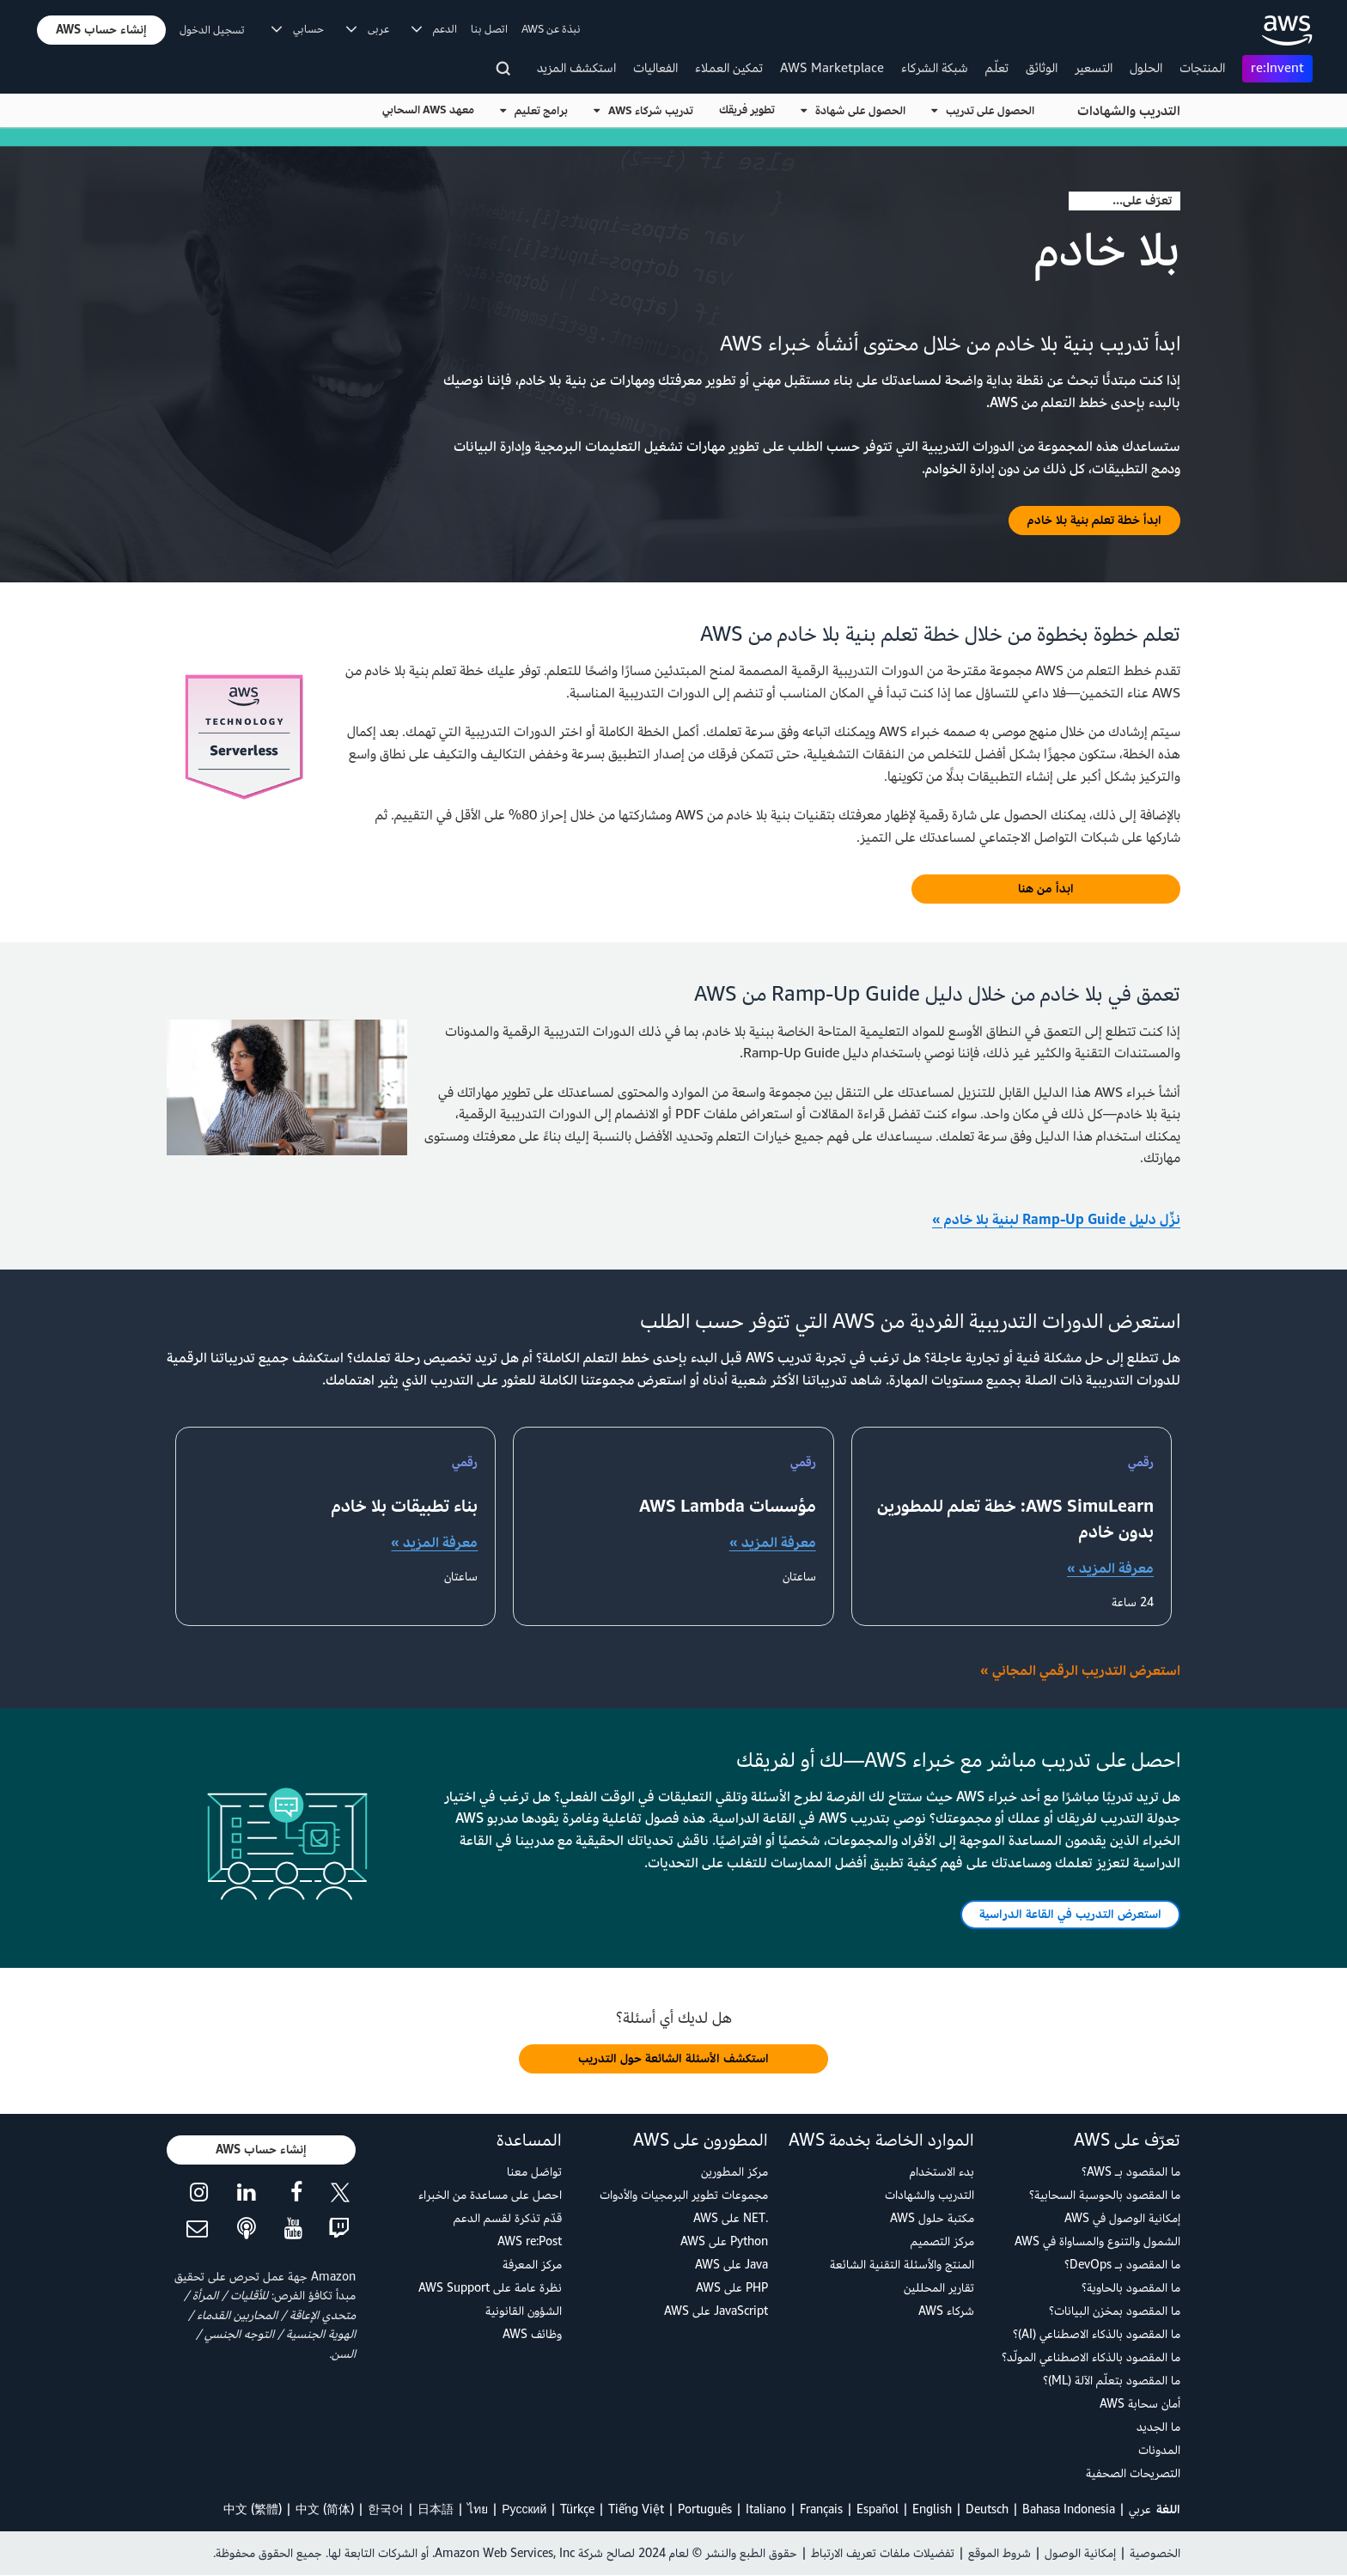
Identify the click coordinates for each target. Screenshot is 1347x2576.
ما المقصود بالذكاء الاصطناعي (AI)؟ (1096, 2334)
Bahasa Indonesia (1068, 2509)
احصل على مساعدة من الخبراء (490, 2195)
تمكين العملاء (729, 68)
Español (877, 2509)
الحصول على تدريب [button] (982, 110)
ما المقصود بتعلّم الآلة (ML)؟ (1111, 2381)
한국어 (386, 2509)
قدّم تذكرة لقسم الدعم (508, 2218)
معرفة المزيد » (1110, 1568)
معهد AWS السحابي (428, 110)
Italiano (766, 2509)
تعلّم (997, 68)
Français (821, 2509)
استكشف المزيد (576, 68)
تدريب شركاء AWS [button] (643, 110)
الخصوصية (1155, 2553)
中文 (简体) (325, 2509)
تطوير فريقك (747, 110)
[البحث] (505, 72)
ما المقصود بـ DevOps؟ (1122, 2265)
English (932, 2509)
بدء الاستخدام (942, 2172)
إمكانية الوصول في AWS (1122, 2218)
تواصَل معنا (534, 2172)
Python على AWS (724, 2241)
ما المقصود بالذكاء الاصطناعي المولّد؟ (1091, 2357)
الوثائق (1041, 68)
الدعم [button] (434, 29)
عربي (1140, 2509)
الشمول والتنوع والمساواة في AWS (1097, 2241)
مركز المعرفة (532, 2265)
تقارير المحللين (939, 2288)
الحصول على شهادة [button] (853, 110)
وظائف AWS (532, 2334)
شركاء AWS (946, 2311)
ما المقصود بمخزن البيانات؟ (1114, 2311)
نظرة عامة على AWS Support (490, 2288)
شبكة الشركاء (934, 68)
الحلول (1146, 68)
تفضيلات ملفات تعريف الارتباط (882, 2553)
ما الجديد (1158, 2427)
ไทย (477, 2509)
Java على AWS (731, 2265)
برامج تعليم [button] (534, 110)
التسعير (1093, 68)
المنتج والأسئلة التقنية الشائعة (902, 2265)
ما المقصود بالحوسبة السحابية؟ (1104, 2195)
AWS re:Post (529, 2241)
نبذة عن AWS (551, 29)
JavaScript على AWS (716, 2311)
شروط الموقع (999, 2553)
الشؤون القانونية (523, 2311)
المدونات (1159, 2450)
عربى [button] (367, 29)
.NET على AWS (730, 2218)
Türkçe (577, 2509)
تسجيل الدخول (212, 30)
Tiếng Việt (636, 2509)
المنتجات (1202, 68)
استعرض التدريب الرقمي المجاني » (1080, 1670)
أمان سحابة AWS (1140, 2404)
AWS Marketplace (832, 68)
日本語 (436, 2509)
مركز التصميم (942, 2241)
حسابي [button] (297, 29)
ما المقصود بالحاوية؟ (1131, 2288)
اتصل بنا (489, 29)
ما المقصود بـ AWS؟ (1131, 2172)
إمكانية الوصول (1080, 2553)
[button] (101, 30)
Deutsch (987, 2509)
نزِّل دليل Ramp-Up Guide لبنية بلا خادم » (1056, 1219)
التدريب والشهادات (1128, 111)
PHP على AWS (732, 2288)
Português (705, 2509)
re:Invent (1277, 68)
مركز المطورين (734, 2172)
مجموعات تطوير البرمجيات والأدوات (684, 2195)
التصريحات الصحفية (1133, 2473)
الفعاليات (655, 68)
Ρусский (524, 2509)
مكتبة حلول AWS (932, 2218)
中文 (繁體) (252, 2509)
